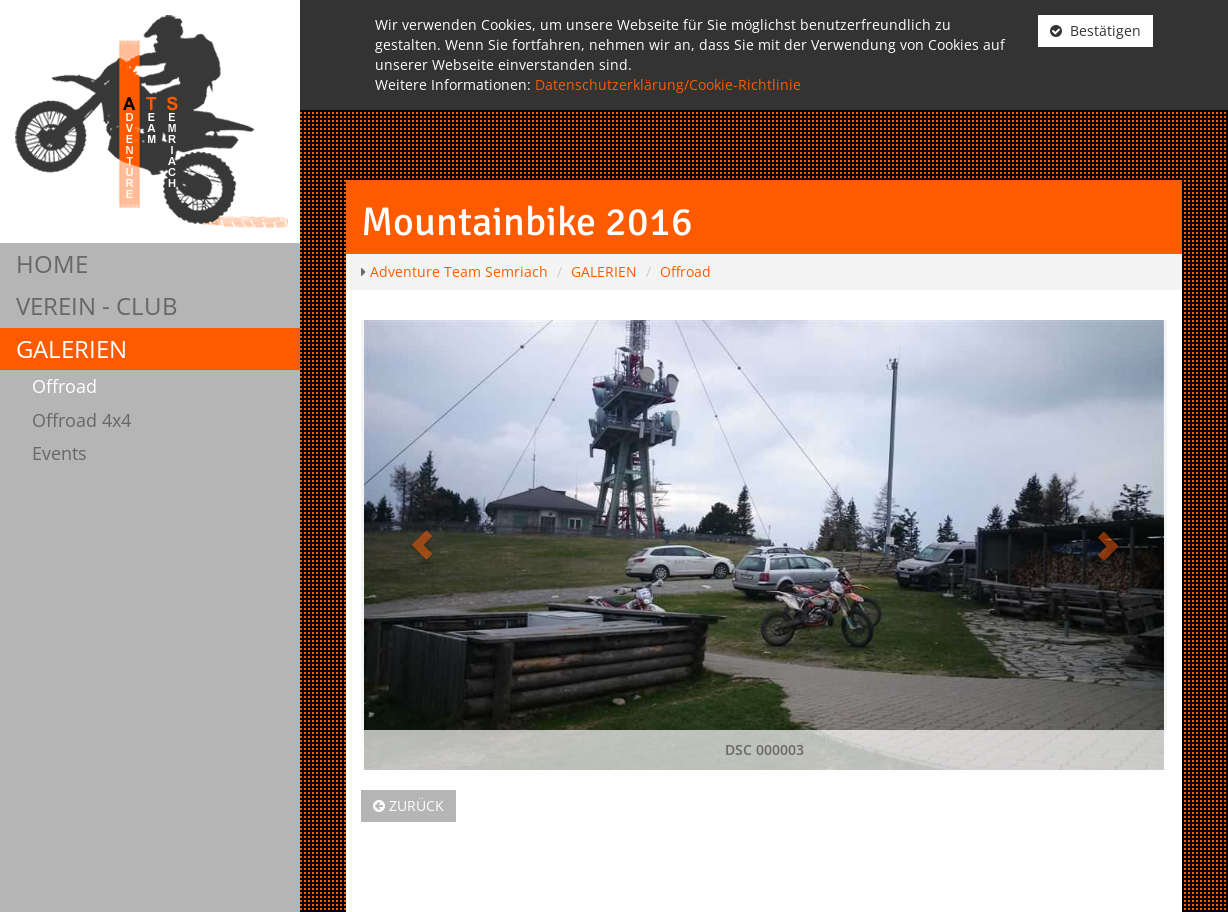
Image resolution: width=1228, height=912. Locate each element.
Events (59, 453)
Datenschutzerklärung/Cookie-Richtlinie (668, 84)
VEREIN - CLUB (97, 305)
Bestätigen (1095, 30)
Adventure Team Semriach (459, 271)
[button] (421, 545)
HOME (52, 263)
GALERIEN (71, 348)
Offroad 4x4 (81, 420)
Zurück (408, 805)
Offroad (64, 386)
